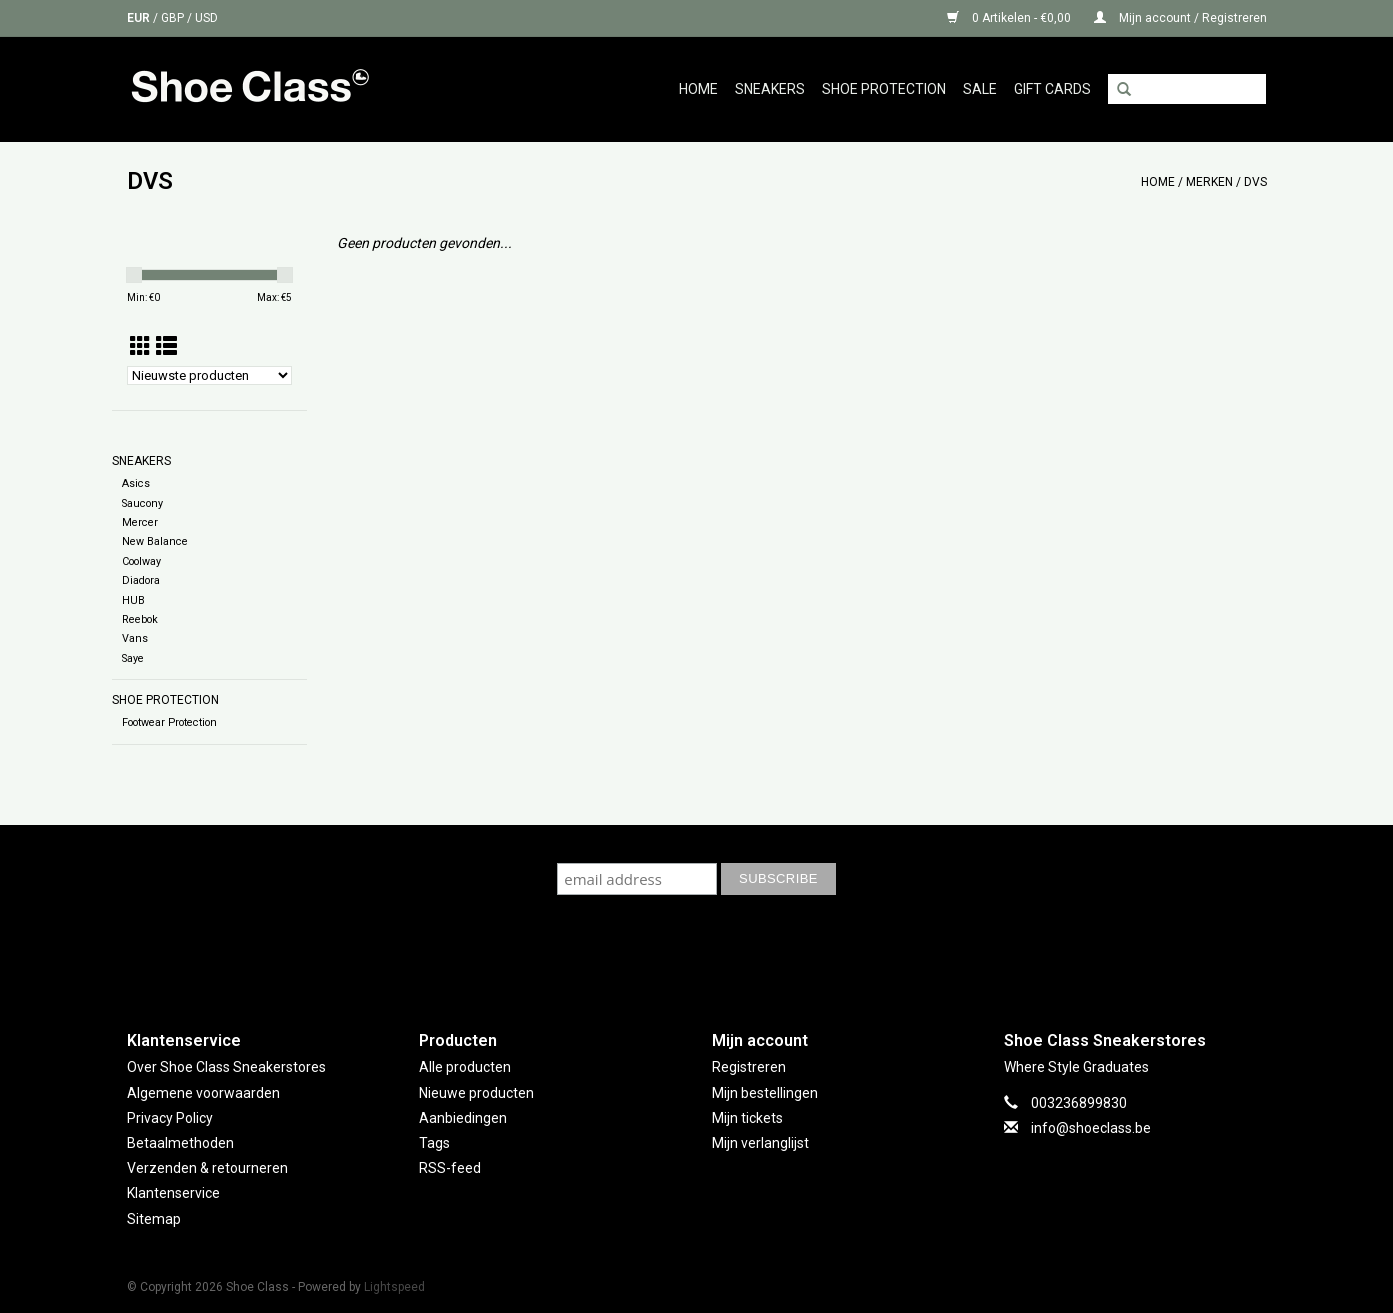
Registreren (749, 1067)
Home (698, 89)
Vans (135, 638)
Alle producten (465, 1067)
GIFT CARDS (1052, 89)
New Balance (155, 541)
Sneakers (770, 89)
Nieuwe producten (476, 1093)
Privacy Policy (170, 1118)
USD (206, 18)
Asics (136, 483)
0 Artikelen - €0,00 (1010, 18)
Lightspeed (394, 1287)
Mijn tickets (747, 1118)
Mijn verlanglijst (760, 1143)
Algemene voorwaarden (203, 1093)
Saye (133, 658)
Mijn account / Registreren (1180, 18)
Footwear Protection (169, 722)
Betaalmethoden (180, 1143)
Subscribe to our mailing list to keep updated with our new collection (697, 843)
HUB (133, 600)
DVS (1255, 182)
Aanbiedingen (463, 1118)
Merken (1209, 182)
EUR (140, 18)
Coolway (141, 561)
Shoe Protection (884, 89)
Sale (980, 89)
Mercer (140, 522)
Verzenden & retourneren (207, 1168)
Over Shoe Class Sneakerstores (226, 1067)
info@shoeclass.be (1091, 1128)
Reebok (140, 619)
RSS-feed (450, 1168)
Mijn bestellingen (765, 1093)
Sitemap (154, 1219)
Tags (434, 1143)
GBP (174, 18)
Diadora (141, 580)
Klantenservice (173, 1193)
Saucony (142, 503)
